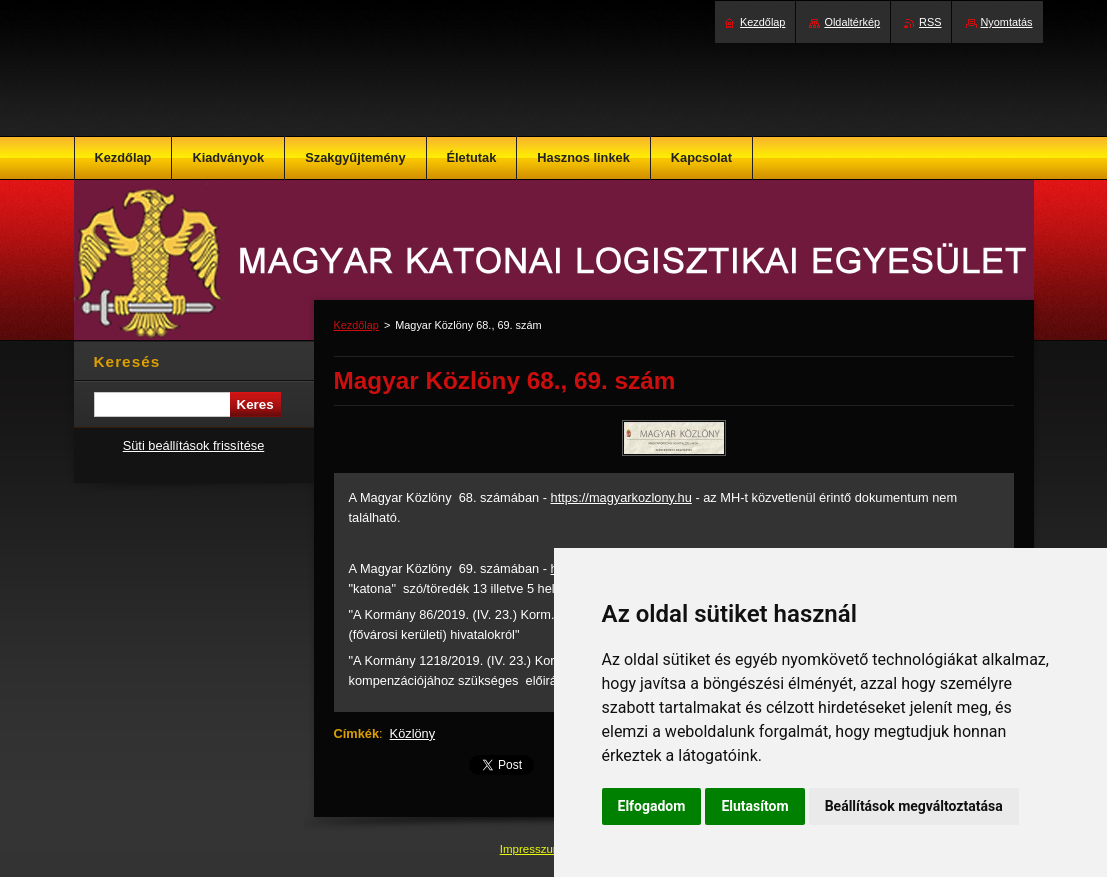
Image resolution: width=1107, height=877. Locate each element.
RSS (930, 22)
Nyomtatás (1007, 22)
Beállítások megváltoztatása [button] (914, 806)
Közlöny (413, 733)
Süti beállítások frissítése (194, 445)
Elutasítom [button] (754, 806)
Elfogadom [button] (652, 806)
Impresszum (533, 849)
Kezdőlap (356, 325)
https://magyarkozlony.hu (621, 497)
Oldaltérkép (852, 22)
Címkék (357, 733)
